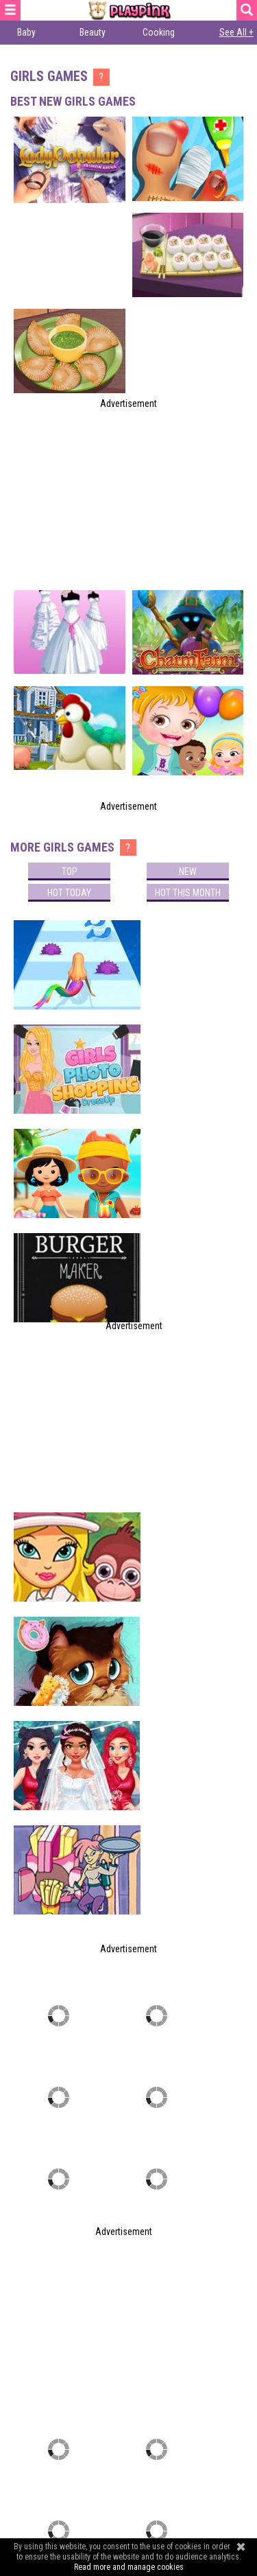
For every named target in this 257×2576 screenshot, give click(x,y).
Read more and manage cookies (129, 2567)
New (188, 871)
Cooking (159, 32)
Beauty (92, 32)
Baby (26, 32)
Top (69, 871)
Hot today (69, 892)
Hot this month (188, 892)
